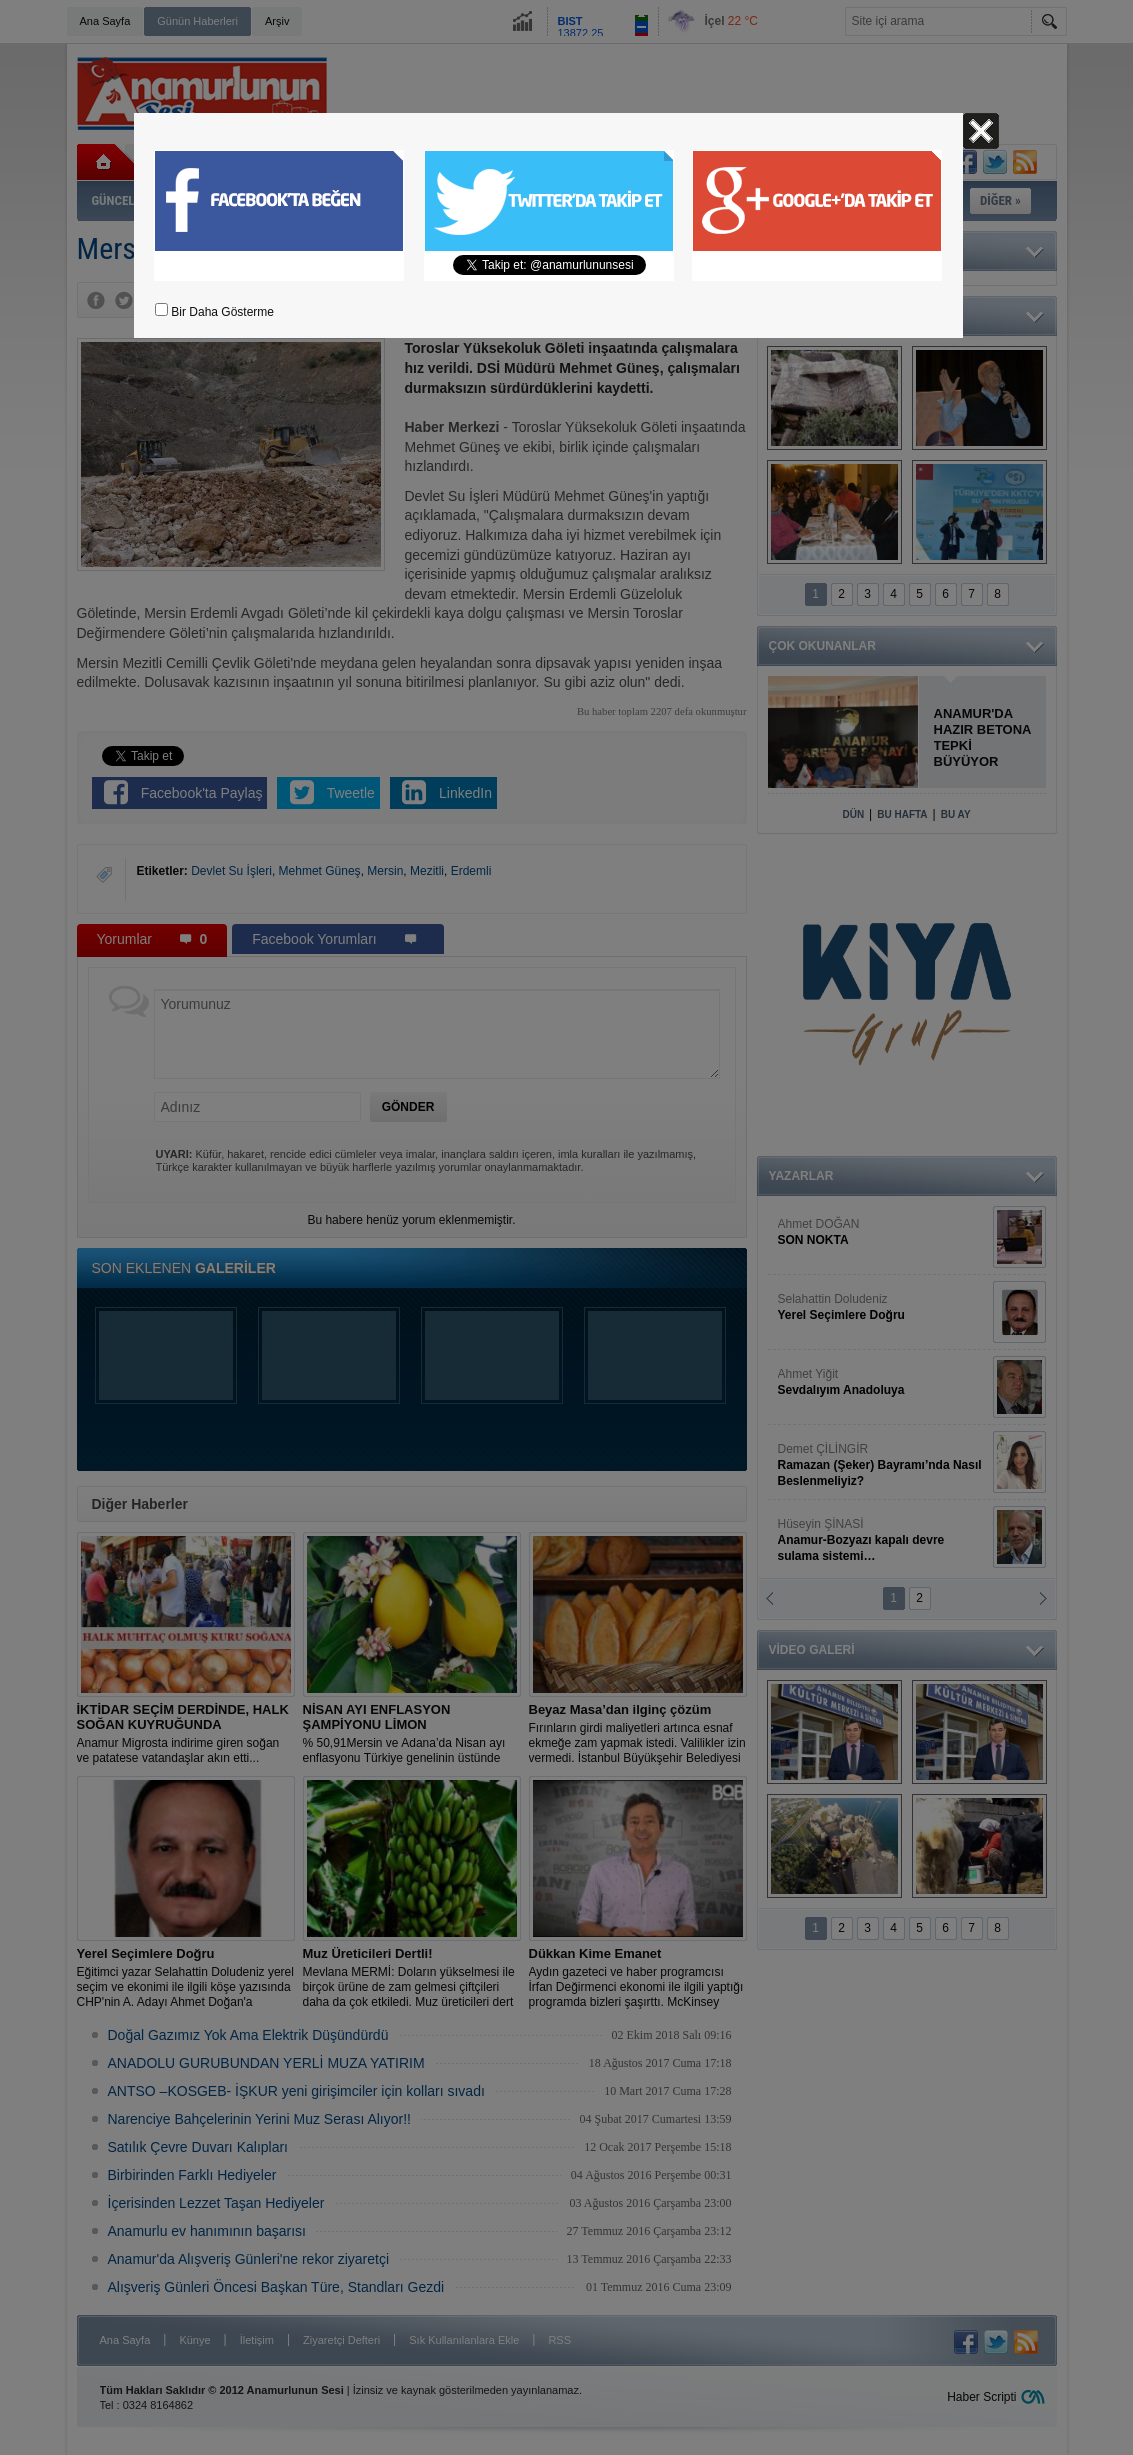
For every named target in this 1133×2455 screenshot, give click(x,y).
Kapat (981, 131)
